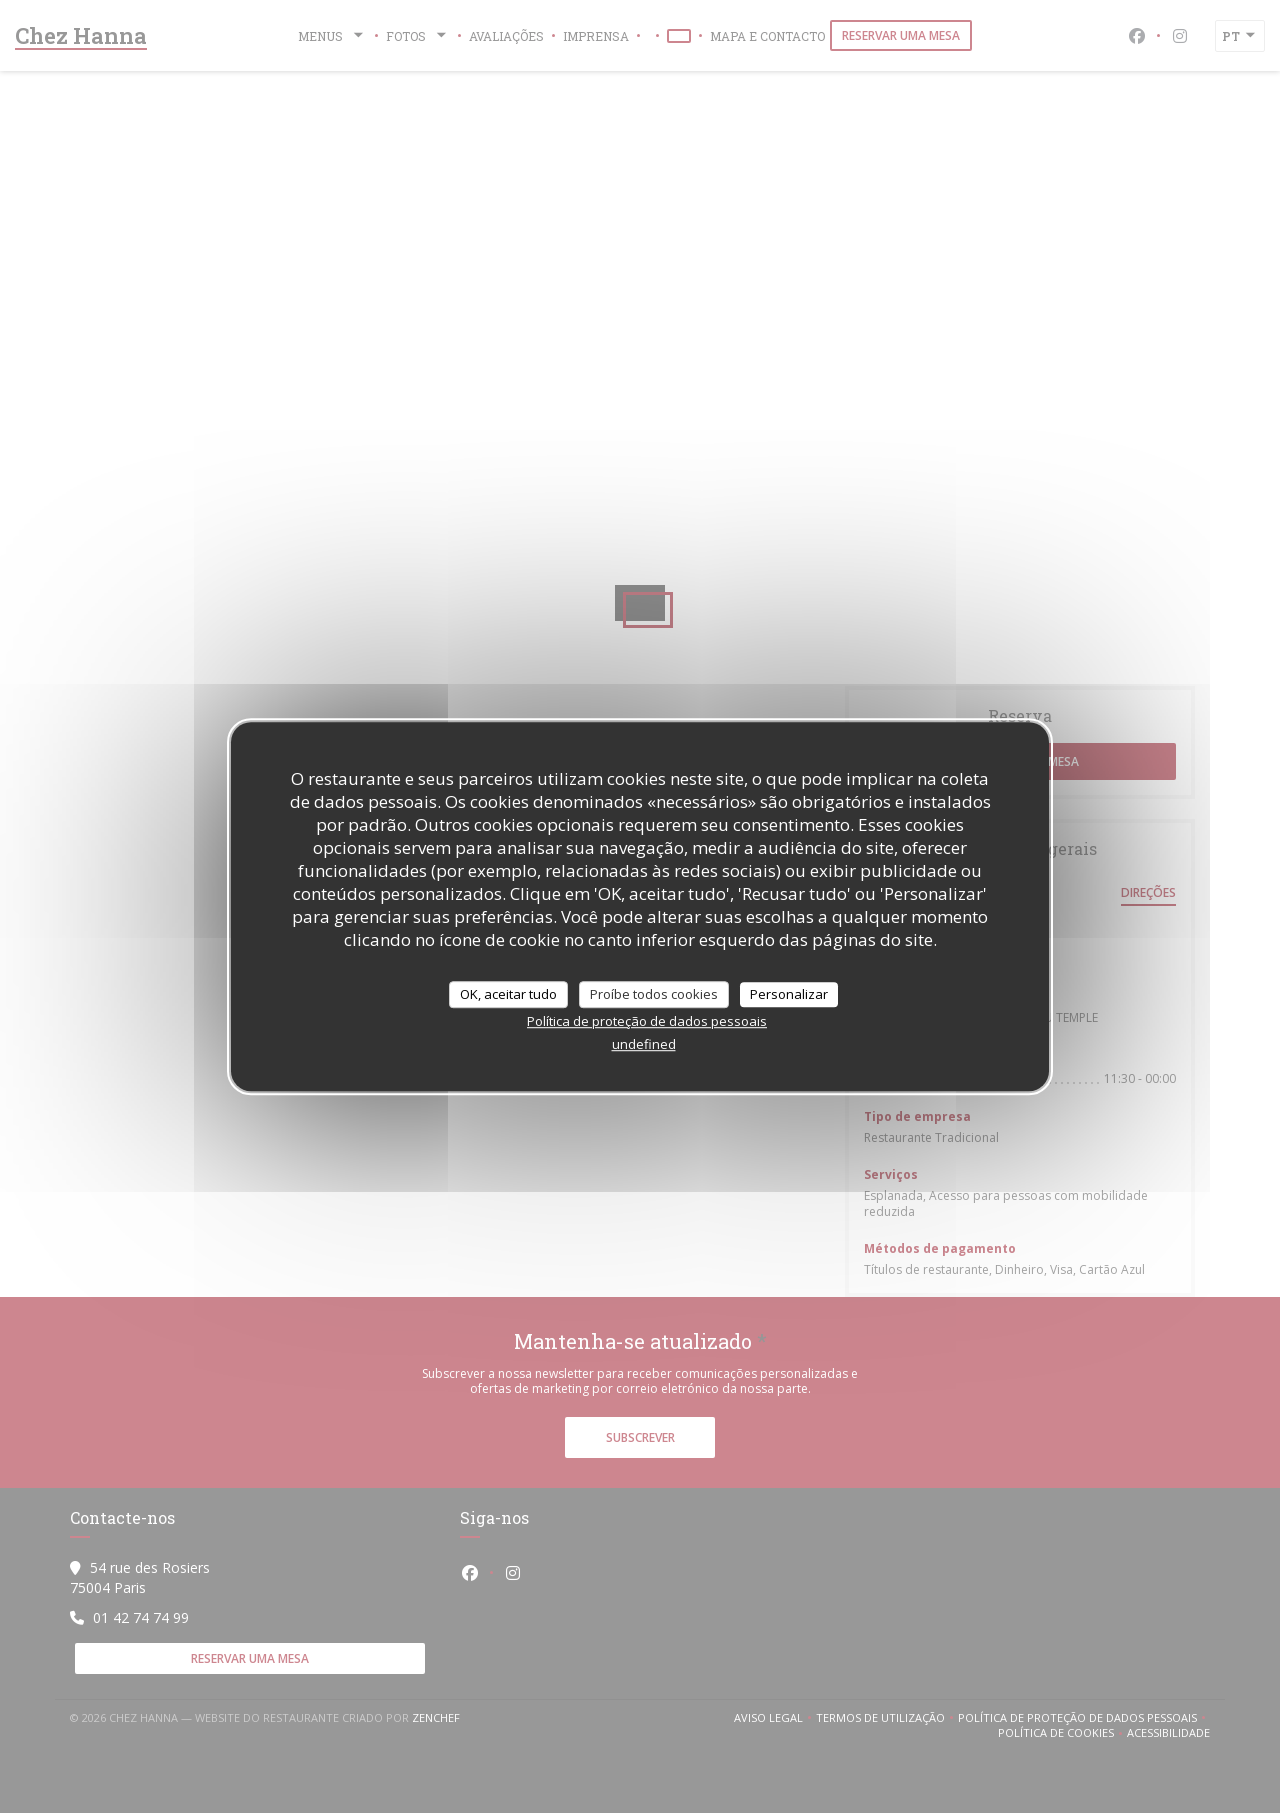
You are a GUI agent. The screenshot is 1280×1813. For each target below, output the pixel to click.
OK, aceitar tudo (508, 994)
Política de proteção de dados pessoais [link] (647, 1021)
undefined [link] (644, 1044)
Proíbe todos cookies (654, 994)
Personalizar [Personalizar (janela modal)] (789, 994)
